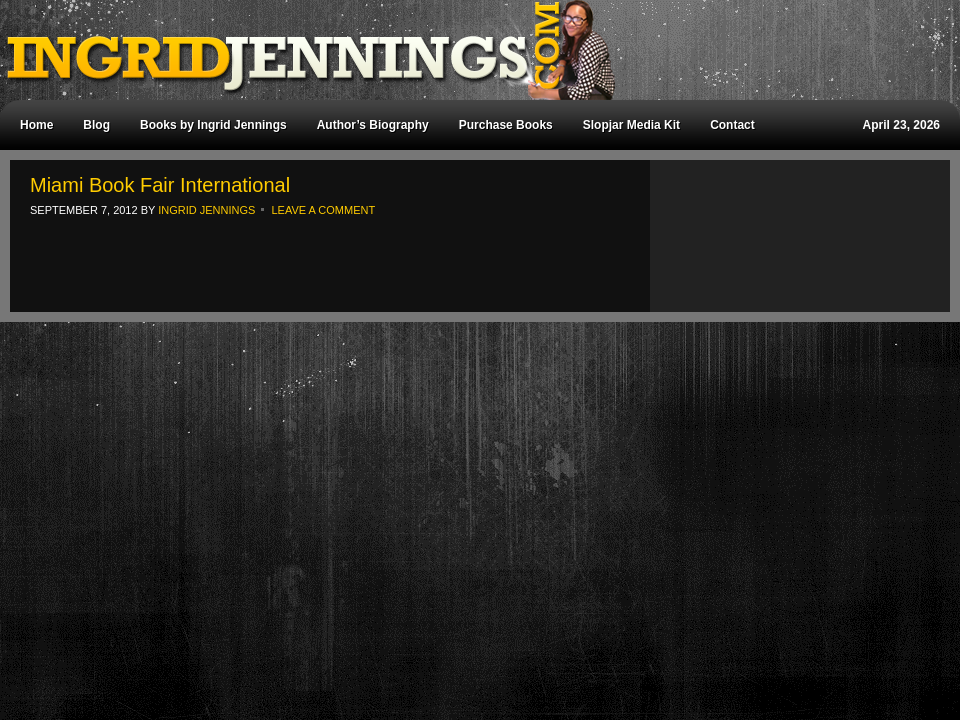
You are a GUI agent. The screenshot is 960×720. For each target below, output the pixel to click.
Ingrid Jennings (470, 50)
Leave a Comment (323, 210)
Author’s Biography (373, 125)
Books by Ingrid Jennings (213, 125)
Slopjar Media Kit (631, 125)
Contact (732, 125)
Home (36, 125)
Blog (96, 125)
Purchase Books (506, 125)
